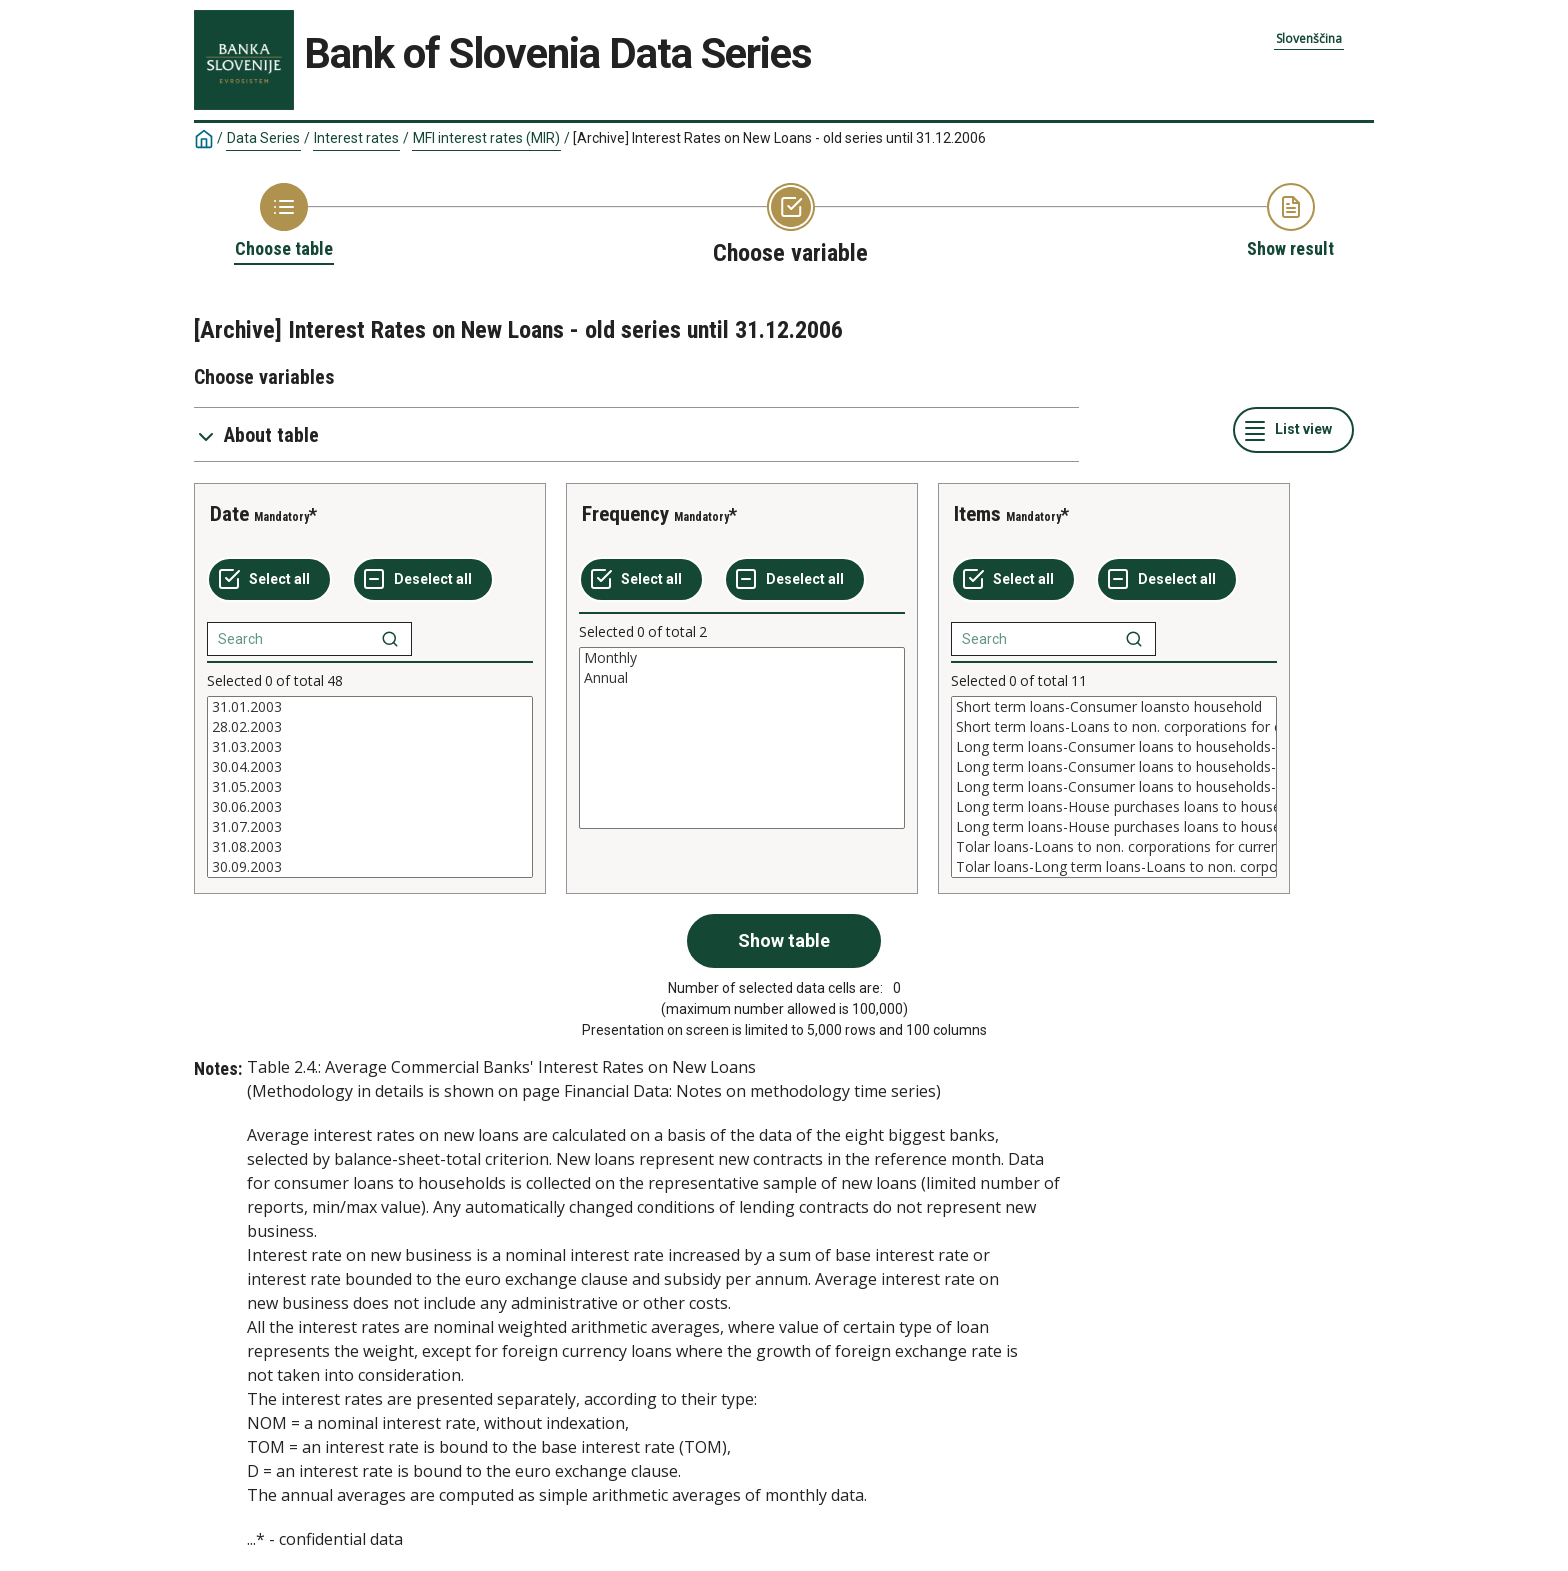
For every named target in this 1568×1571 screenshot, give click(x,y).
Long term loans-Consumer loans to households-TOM (1114, 767)
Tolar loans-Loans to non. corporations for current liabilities (1114, 847)
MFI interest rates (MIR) (486, 138)
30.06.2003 (370, 807)
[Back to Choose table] (284, 222)
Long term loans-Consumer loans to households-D (1114, 787)
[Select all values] (269, 580)
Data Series (263, 138)
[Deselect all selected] (423, 580)
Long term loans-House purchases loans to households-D (1114, 827)
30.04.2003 (370, 767)
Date (229, 514)
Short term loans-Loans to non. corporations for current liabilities (1114, 727)
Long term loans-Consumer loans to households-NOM (1114, 747)
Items (977, 514)
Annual (742, 678)
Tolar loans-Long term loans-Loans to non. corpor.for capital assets (1114, 867)
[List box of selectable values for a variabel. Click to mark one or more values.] (370, 787)
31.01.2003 (370, 707)
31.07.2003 (370, 827)
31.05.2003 (370, 787)
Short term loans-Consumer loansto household (1114, 707)
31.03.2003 (370, 747)
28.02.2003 (370, 727)
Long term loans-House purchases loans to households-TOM (1114, 807)
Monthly (742, 658)
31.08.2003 (370, 847)
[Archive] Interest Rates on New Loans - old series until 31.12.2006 (779, 138)
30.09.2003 (370, 867)
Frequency (625, 514)
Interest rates (356, 138)
